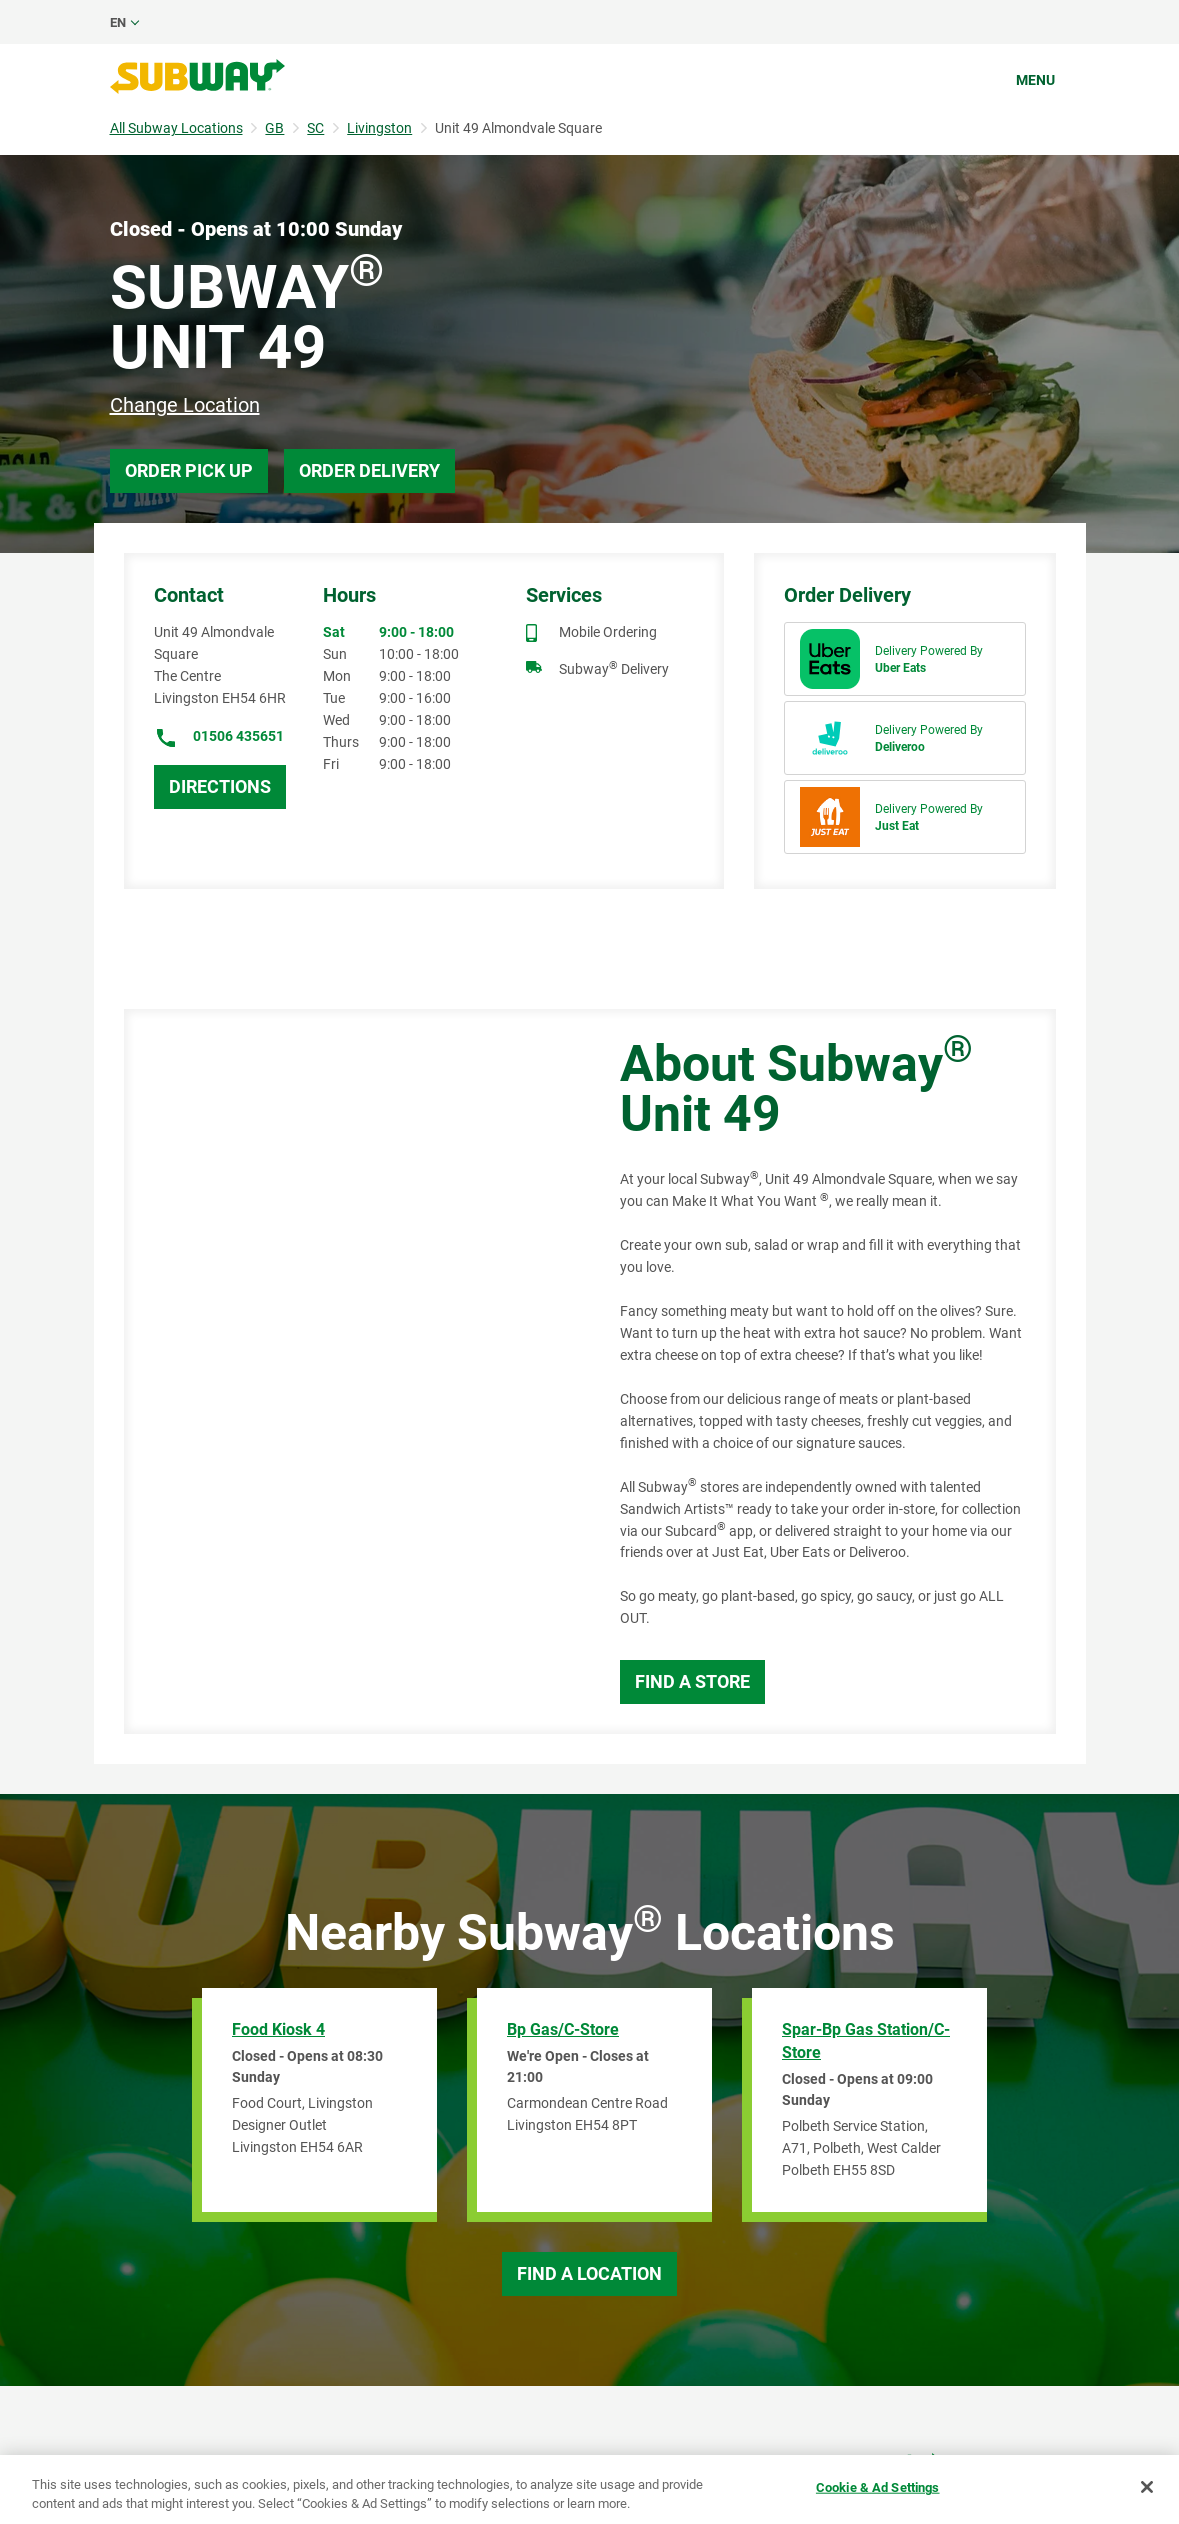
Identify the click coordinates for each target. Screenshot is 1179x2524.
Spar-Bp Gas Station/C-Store (866, 2041)
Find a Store (692, 1681)
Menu (1035, 80)
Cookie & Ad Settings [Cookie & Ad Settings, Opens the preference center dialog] (878, 2487)
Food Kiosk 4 (278, 2029)
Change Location (185, 405)
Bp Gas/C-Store (563, 2029)
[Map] (349, 1371)
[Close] (1147, 2487)
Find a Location (589, 2273)
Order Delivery (369, 470)
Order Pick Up (189, 470)
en (118, 22)
